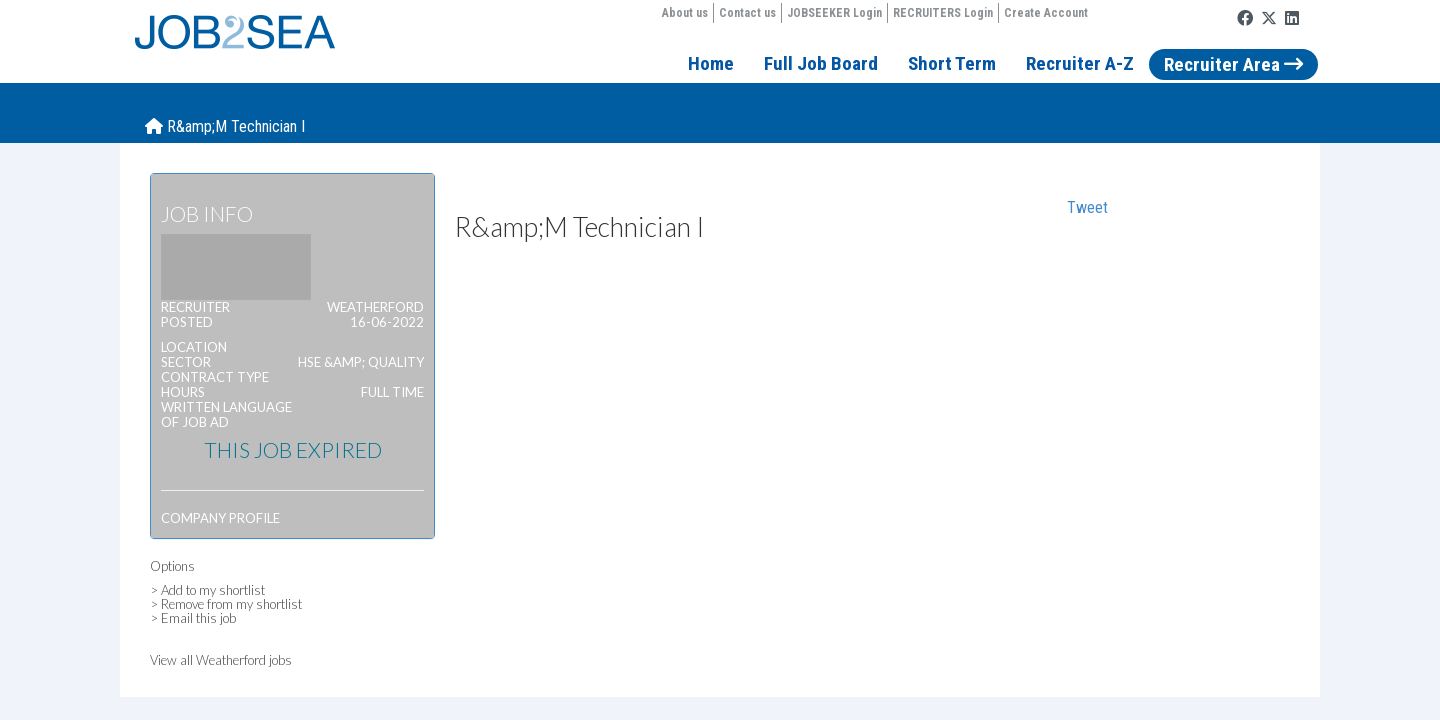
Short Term (952, 63)
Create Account (1046, 13)
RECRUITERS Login (943, 13)
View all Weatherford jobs (221, 660)
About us (685, 13)
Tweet (1087, 207)
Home (711, 63)
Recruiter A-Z (1080, 63)
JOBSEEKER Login (834, 13)
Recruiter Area (1233, 64)
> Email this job (193, 618)
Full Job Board (821, 63)
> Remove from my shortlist (226, 604)
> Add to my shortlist (207, 590)
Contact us (747, 13)
